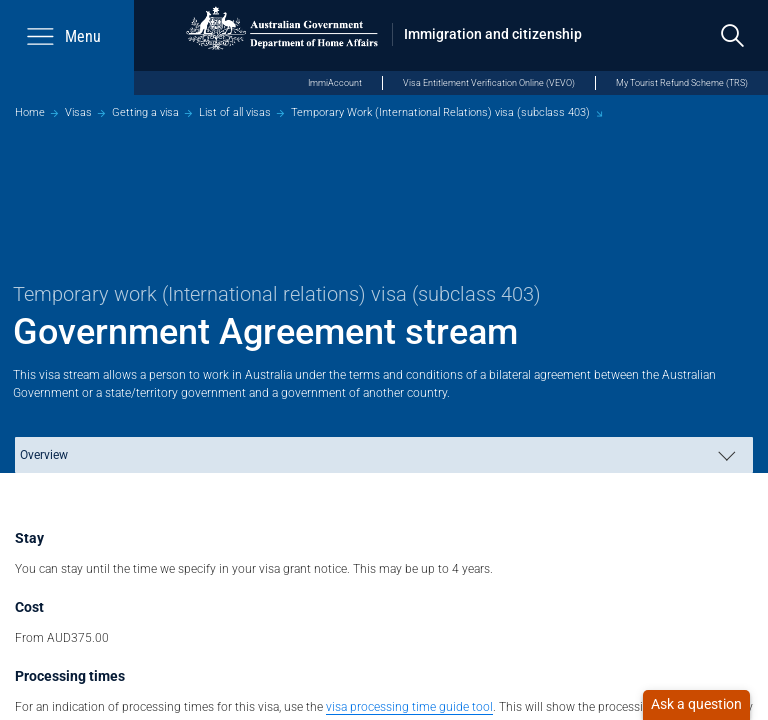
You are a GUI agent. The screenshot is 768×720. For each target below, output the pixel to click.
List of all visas (235, 112)
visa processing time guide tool (409, 706)
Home (30, 112)
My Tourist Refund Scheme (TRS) (682, 82)
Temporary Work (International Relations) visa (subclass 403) (440, 112)
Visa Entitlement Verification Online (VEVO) (489, 82)
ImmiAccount (335, 82)
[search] (732, 35)
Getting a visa (145, 112)
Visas (78, 112)
